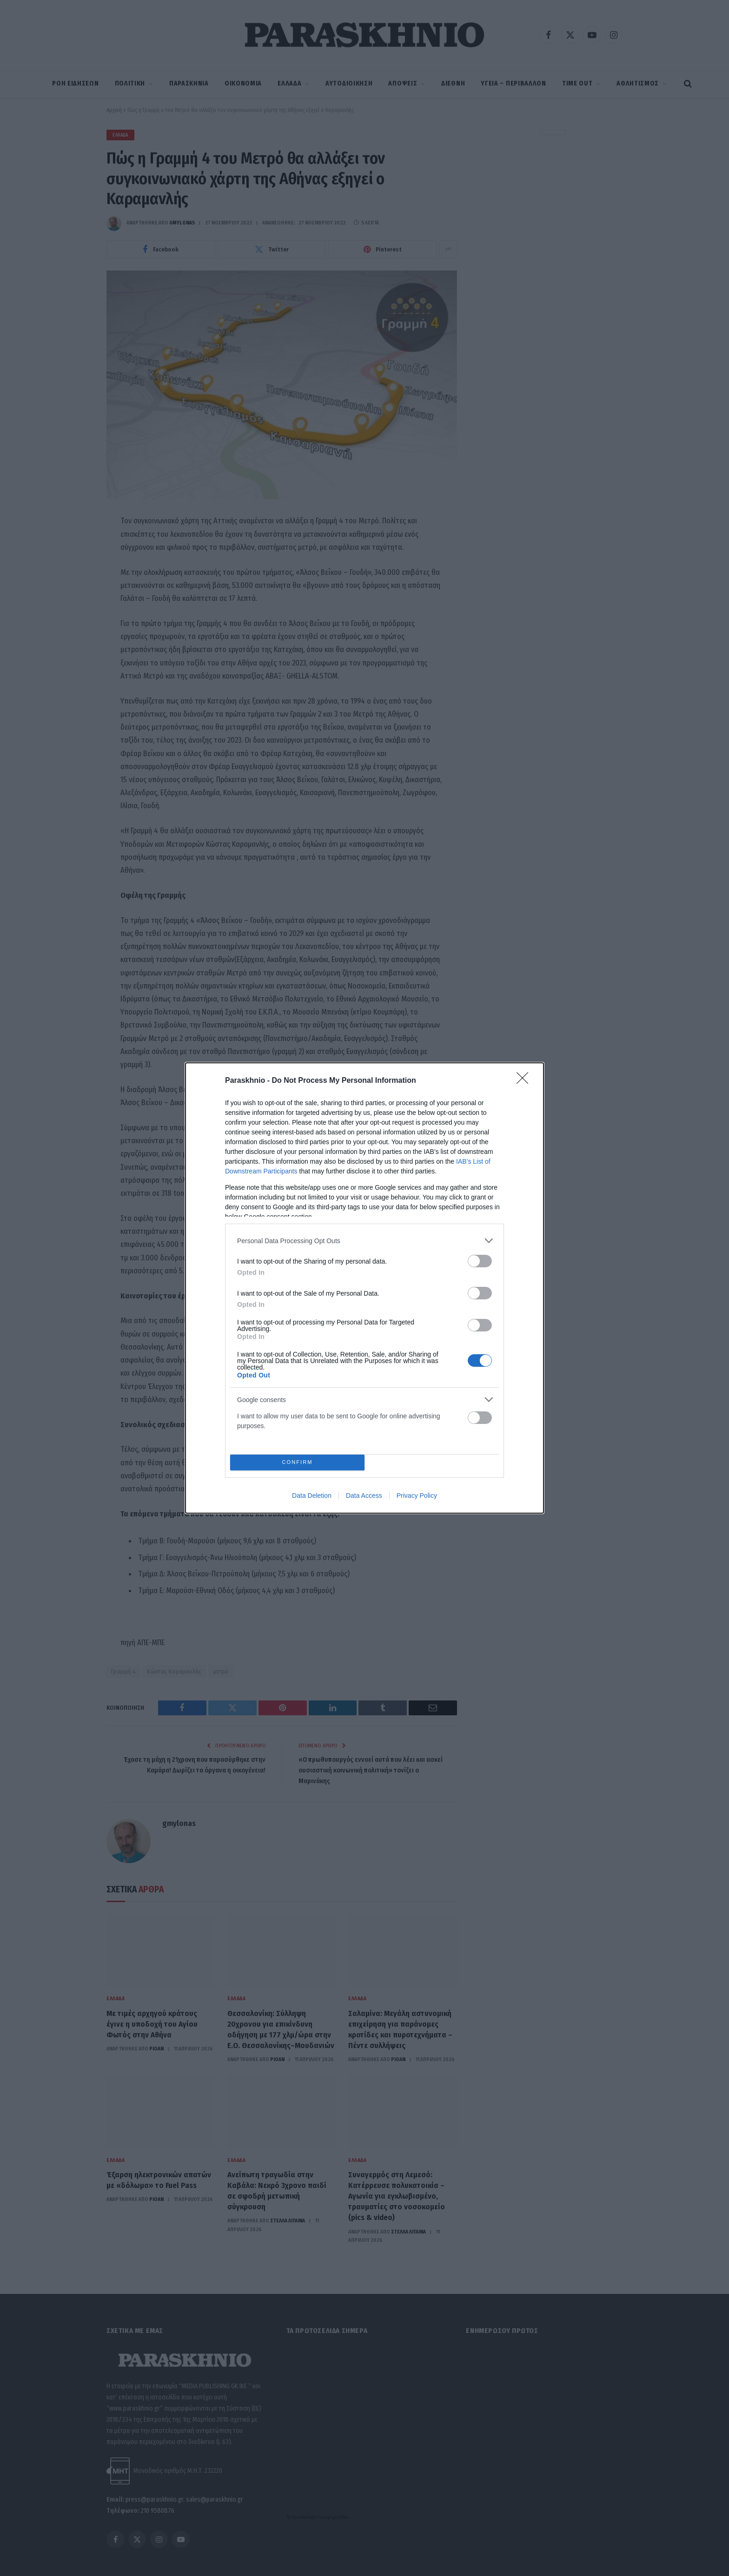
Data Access (364, 1495)
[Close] (525, 1081)
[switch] (480, 1261)
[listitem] (364, 1240)
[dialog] (364, 1288)
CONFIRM (297, 1462)
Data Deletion (311, 1495)
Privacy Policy (417, 1495)
